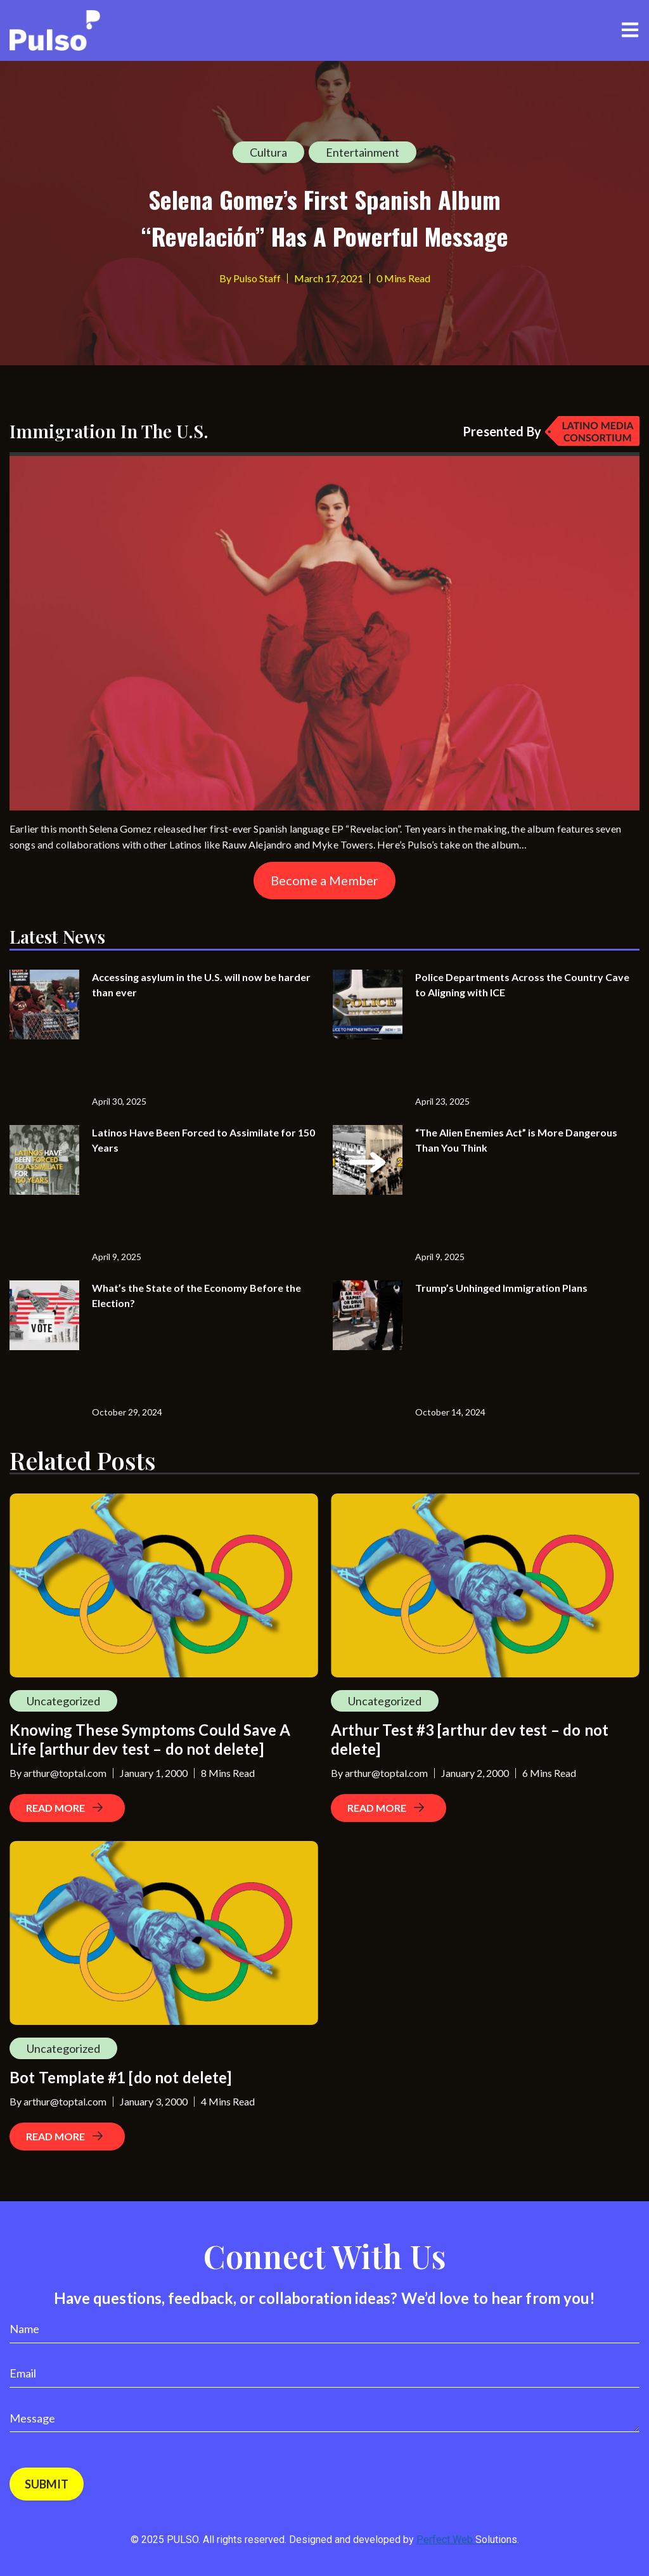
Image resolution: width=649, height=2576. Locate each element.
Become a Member (324, 880)
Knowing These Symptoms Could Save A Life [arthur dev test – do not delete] (150, 1739)
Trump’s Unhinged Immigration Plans (501, 1288)
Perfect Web (466, 2540)
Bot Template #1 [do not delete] (121, 2077)
